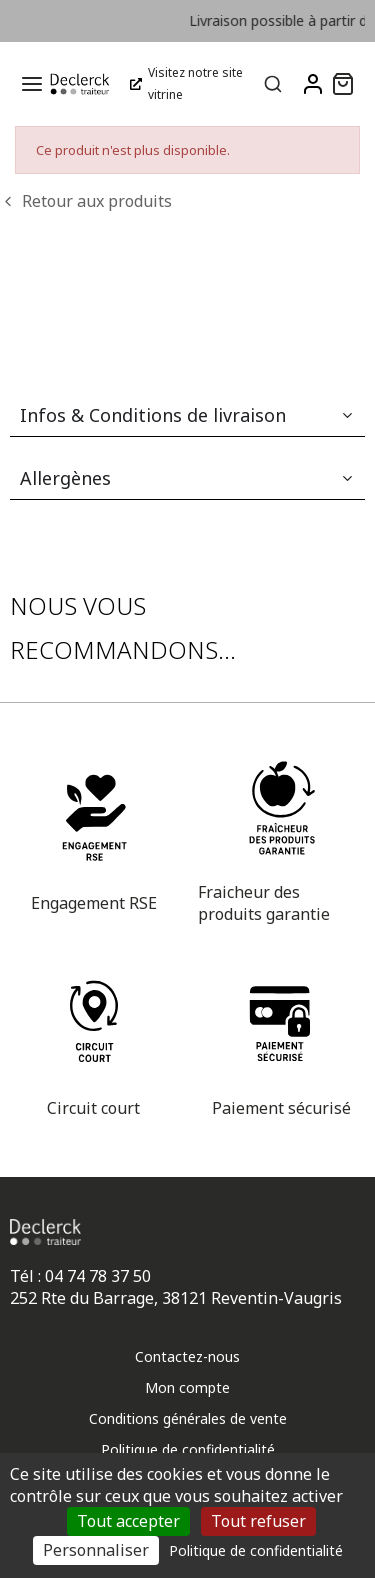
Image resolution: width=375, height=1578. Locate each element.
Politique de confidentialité (188, 1449)
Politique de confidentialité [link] (256, 1550)
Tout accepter (128, 1521)
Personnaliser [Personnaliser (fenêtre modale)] (96, 1550)
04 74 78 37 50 (98, 1276)
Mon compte (187, 1387)
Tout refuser (258, 1521)
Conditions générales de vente (188, 1418)
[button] (343, 84)
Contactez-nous (187, 1356)
